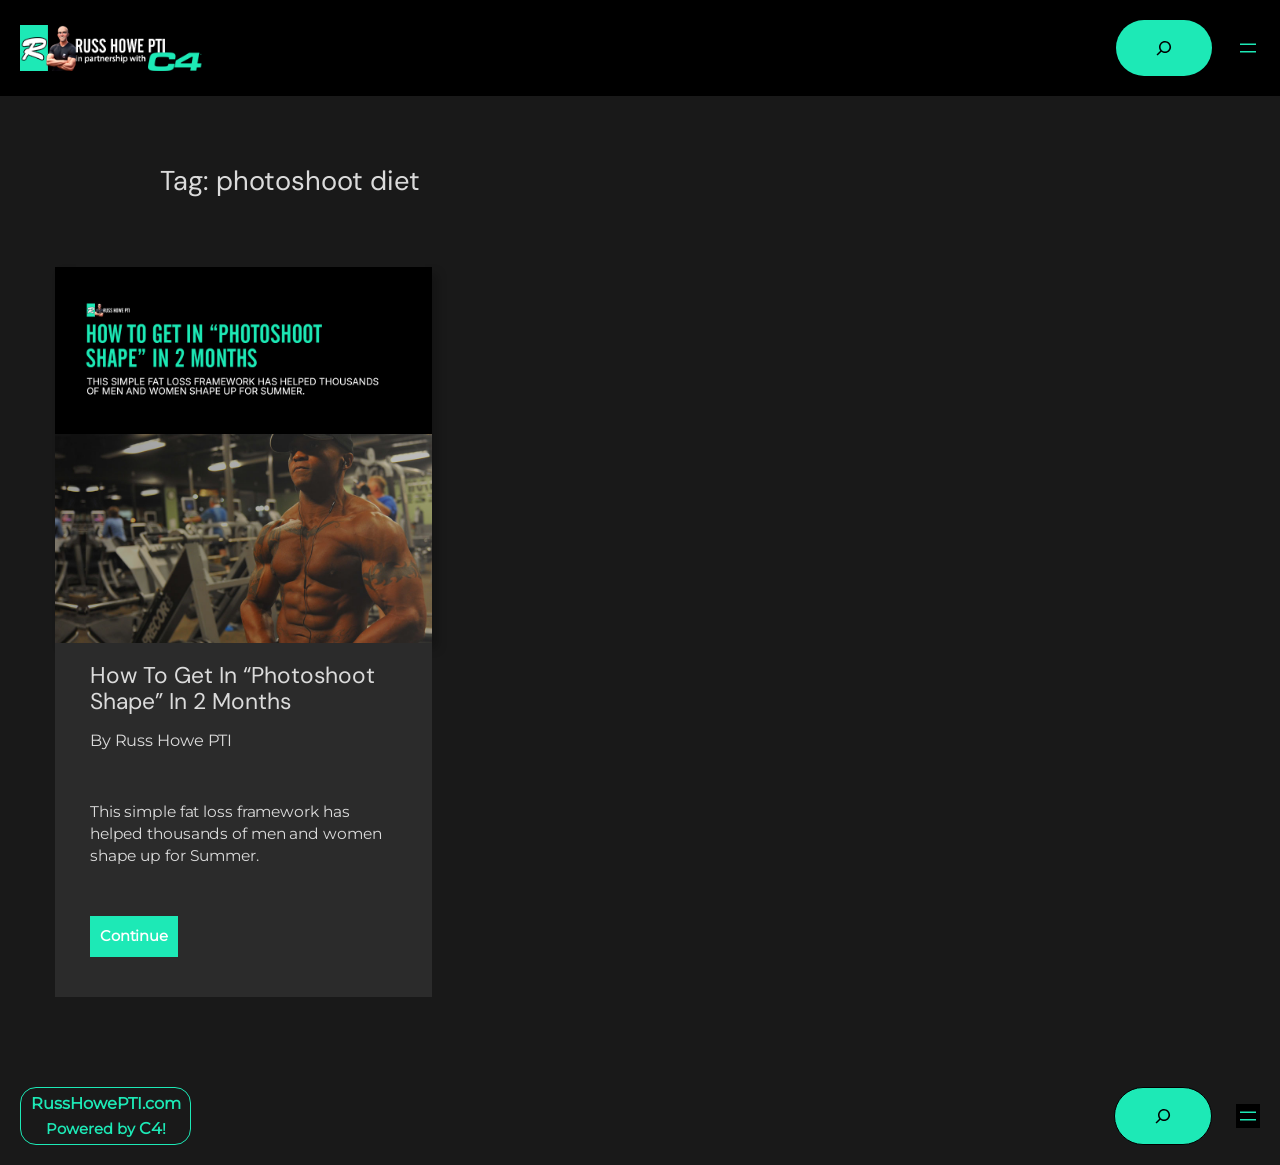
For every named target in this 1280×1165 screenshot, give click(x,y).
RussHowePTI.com (106, 1103)
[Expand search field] (1164, 48)
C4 (150, 1128)
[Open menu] (1248, 48)
